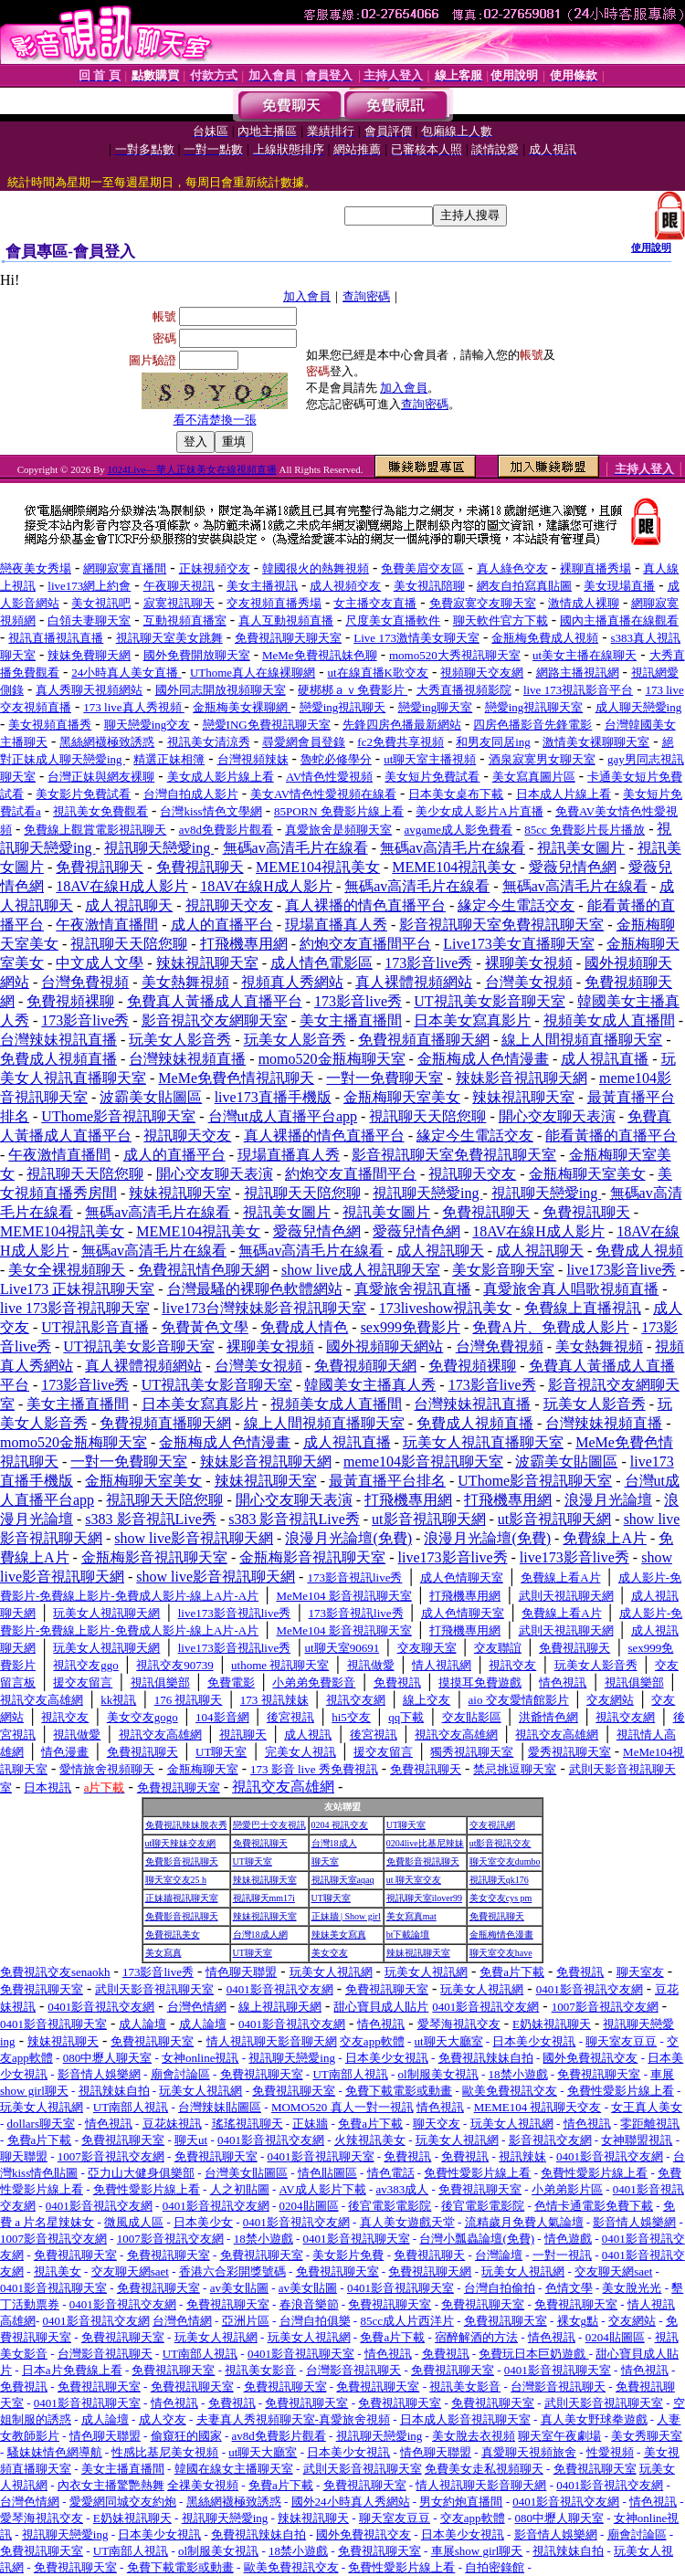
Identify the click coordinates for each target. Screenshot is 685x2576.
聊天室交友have (500, 1953)
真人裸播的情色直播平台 (365, 905)
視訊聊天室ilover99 (424, 1898)
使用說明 (651, 247)
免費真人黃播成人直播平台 (214, 1001)
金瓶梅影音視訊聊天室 (154, 1557)
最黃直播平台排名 (387, 1480)
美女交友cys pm (500, 1898)
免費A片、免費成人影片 (550, 1327)
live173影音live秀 (621, 1269)
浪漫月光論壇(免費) (348, 1538)
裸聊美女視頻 (529, 963)
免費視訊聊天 (99, 867)
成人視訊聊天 (129, 905)
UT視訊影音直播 (94, 1327)
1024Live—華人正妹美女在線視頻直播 (192, 469)
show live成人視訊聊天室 (360, 1269)
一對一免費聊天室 (384, 1078)
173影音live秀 (428, 963)
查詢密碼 (366, 296)
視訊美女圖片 (581, 848)
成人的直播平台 (222, 924)
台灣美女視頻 (529, 982)
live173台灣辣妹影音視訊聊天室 (264, 1308)
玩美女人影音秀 (180, 1039)
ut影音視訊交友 (500, 1843)
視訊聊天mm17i (264, 1898)
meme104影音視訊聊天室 (423, 1461)
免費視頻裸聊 (70, 1001)
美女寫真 (163, 1953)
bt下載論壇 (408, 1934)
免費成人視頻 (639, 1250)
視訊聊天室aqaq (342, 1880)
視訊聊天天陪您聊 (128, 944)
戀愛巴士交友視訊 (269, 1825)
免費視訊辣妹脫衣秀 (186, 1825)
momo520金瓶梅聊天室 (332, 1059)
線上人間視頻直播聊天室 (581, 1039)
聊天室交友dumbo (505, 1861)
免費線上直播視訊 (582, 1308)
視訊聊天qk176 (499, 1880)
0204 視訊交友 (340, 1825)
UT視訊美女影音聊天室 (489, 1001)
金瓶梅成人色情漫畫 (483, 1059)
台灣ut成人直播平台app (283, 1116)
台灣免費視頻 (85, 982)
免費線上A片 (605, 1538)
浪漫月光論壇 (608, 1500)
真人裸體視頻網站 (413, 982)
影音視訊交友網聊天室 (215, 1020)
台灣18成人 (334, 1843)
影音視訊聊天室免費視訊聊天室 (501, 924)
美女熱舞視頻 (185, 982)
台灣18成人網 (260, 1934)
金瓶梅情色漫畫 (501, 1934)
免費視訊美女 (172, 1934)
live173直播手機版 (273, 1097)
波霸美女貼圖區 (151, 1097)
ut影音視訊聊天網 (428, 1519)
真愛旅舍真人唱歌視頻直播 (571, 1289)
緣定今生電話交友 (516, 905)
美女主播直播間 (351, 1020)
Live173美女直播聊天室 (518, 944)
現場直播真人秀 (336, 924)
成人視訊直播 (604, 1059)
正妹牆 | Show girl (346, 1916)
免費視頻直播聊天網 (424, 1039)
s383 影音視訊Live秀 (150, 1519)
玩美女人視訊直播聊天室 (483, 1442)
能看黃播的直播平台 (611, 1135)
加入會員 (307, 296)
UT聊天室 (406, 1825)
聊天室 (325, 1861)
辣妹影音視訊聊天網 (521, 1078)
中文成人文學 (99, 963)
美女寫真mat (411, 1916)
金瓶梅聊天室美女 (401, 1097)
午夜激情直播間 (107, 924)
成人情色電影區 (321, 963)
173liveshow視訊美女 (445, 1308)
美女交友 (329, 1953)
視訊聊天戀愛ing (159, 848)
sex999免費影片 (410, 1327)
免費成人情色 (304, 1327)
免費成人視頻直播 (58, 1059)
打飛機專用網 (244, 944)
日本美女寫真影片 (472, 1020)
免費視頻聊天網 (365, 1365)
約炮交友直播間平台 (365, 944)
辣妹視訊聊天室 (207, 963)
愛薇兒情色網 (572, 867)
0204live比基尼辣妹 (425, 1843)
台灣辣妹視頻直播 (187, 1059)
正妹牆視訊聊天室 (181, 1898)
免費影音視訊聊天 (181, 1861)
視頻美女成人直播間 (609, 1020)
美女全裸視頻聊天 (66, 1269)
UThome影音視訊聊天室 (118, 1116)
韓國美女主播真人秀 (370, 1385)
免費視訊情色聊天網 (203, 1269)
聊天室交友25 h (176, 1880)
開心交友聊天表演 (557, 1116)
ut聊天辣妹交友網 (180, 1843)
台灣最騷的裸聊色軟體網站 (254, 1289)
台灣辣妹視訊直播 (58, 1039)
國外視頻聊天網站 (384, 1346)
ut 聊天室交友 (413, 1880)
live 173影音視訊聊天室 (75, 1308)
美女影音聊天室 (503, 1269)
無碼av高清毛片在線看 (295, 848)
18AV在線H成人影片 (122, 886)
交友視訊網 (492, 1825)
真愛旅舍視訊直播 (412, 1289)
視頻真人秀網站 (292, 982)
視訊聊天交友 (229, 905)
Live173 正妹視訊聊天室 (77, 1289)
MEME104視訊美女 (318, 867)
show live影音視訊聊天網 (193, 1538)
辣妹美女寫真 (338, 1934)
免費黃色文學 (204, 1327)
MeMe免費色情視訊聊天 (236, 1078)
